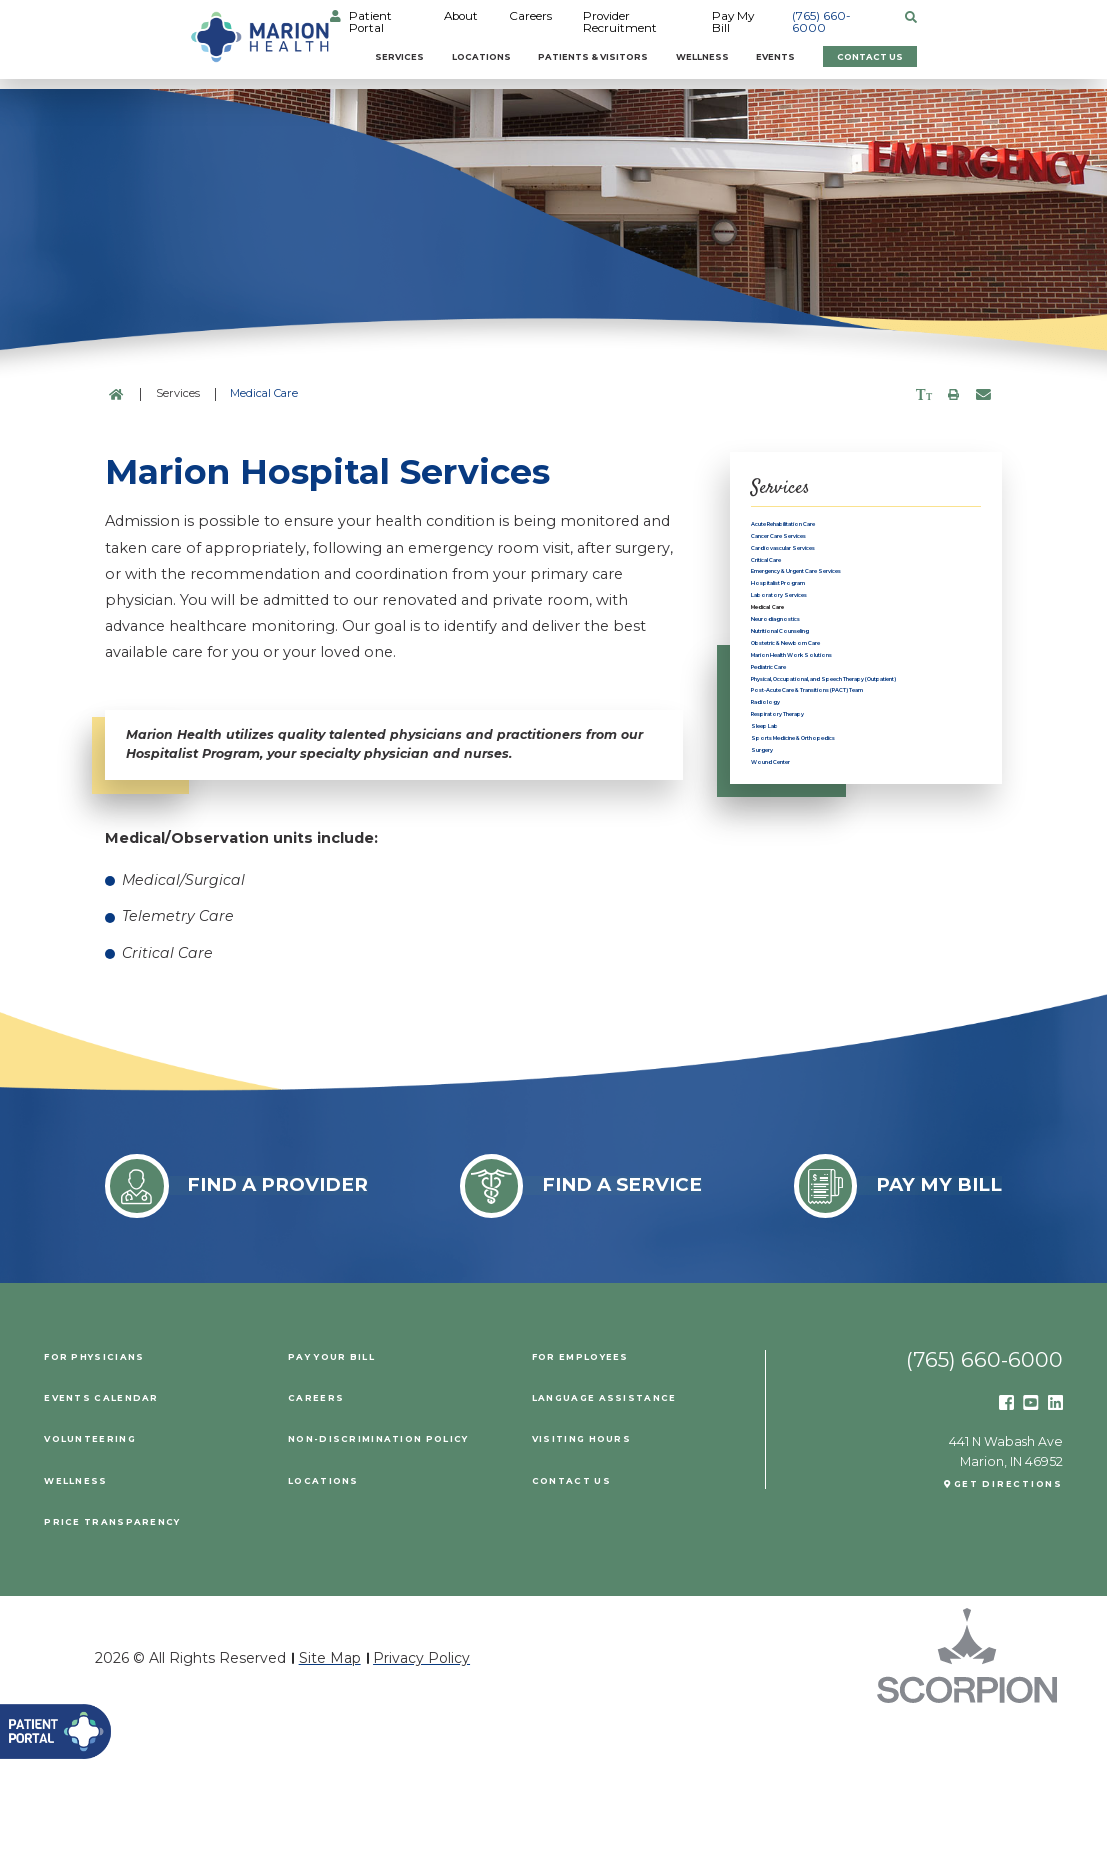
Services (329, 54)
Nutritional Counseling (828, 759)
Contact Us (995, 54)
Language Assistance (622, 1527)
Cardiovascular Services (832, 575)
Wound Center (800, 1055)
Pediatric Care (799, 829)
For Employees (595, 1486)
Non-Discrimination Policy (402, 1569)
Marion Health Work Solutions (852, 805)
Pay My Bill (864, 22)
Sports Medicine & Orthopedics (857, 1008)
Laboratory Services (818, 689)
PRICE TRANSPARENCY (129, 1652)
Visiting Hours (594, 1569)
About (556, 22)
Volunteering (103, 1569)
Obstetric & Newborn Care (839, 782)
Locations (444, 54)
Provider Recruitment (740, 22)
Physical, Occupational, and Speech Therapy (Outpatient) (849, 862)
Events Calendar (116, 1527)
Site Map (330, 1789)
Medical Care (796, 712)
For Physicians (107, 1486)
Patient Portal (467, 22)
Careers (625, 22)
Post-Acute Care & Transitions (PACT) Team (851, 905)
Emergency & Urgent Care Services (839, 632)
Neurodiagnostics (812, 735)
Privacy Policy (421, 1789)
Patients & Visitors (603, 54)
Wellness (757, 54)
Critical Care (792, 599)
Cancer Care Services (823, 552)
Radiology (785, 938)
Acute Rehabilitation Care (838, 529)
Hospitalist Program (818, 665)
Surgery (778, 1032)
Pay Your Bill (344, 1486)
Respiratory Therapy (819, 962)
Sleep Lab (784, 985)
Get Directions (994, 1621)
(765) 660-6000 (973, 22)
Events (861, 54)
